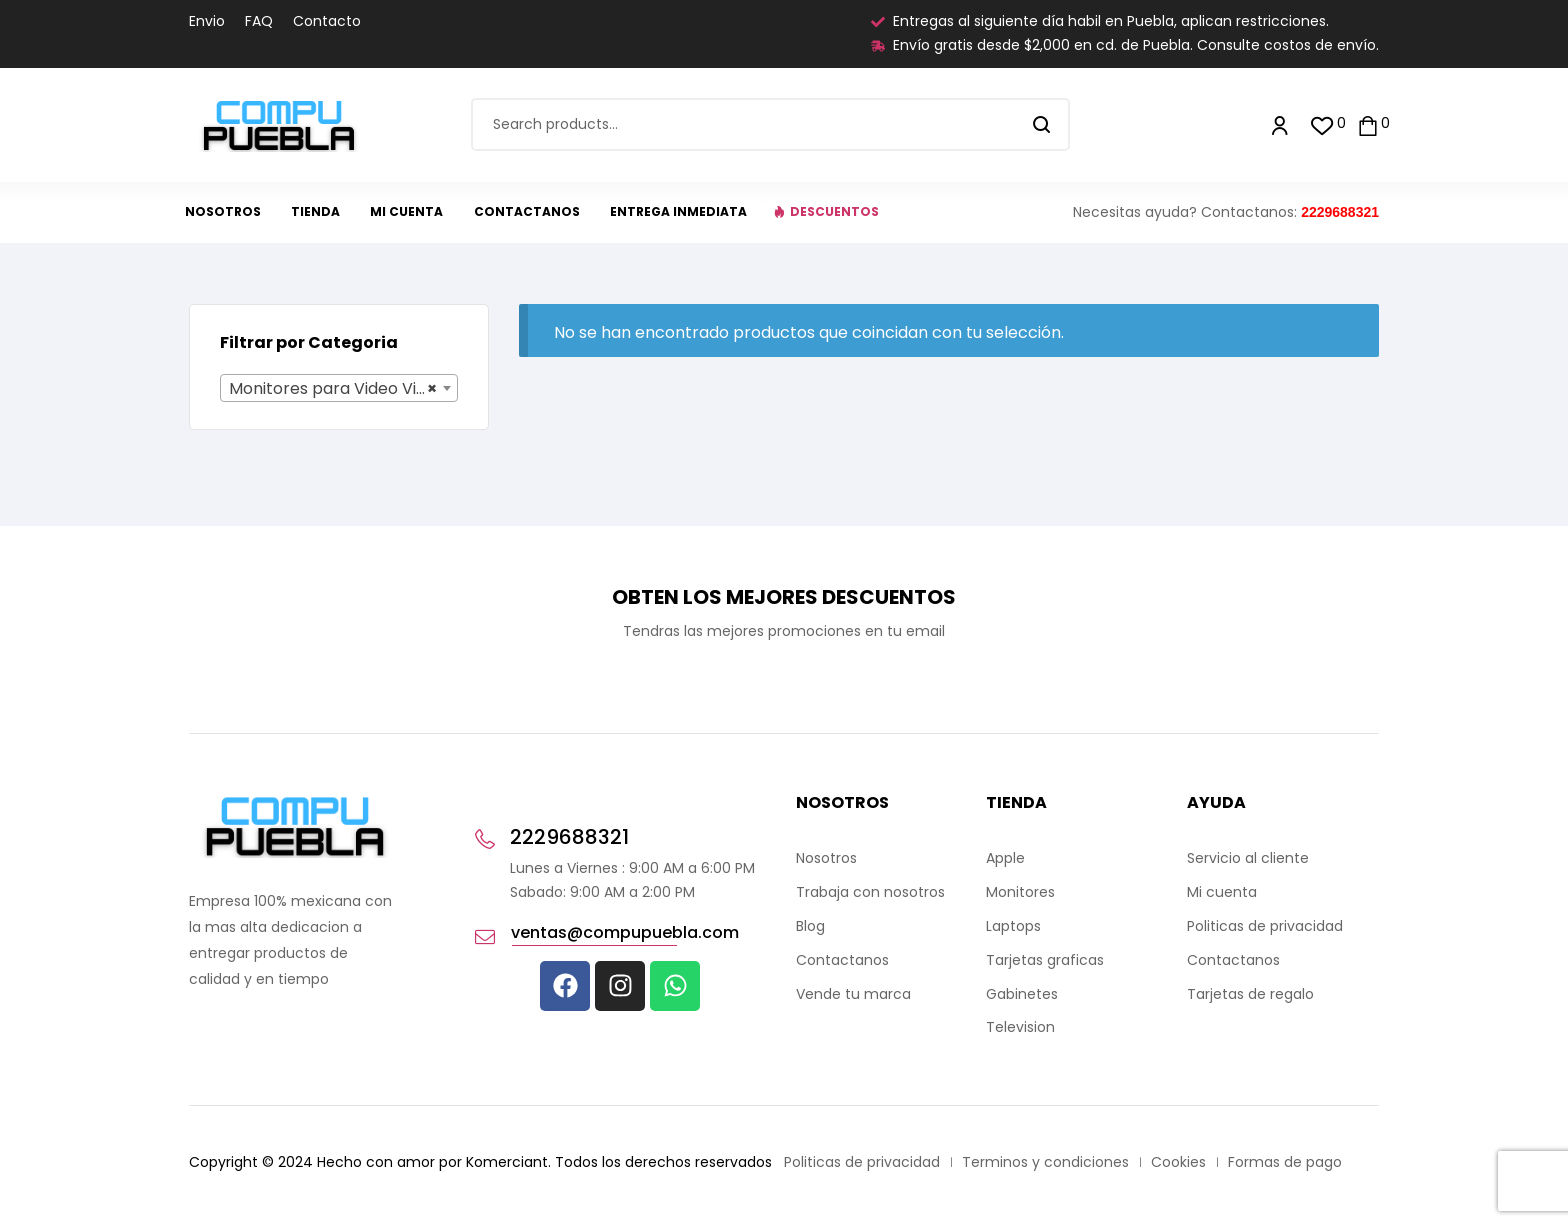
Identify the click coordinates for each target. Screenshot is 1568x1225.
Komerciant (507, 1162)
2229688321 (1340, 212)
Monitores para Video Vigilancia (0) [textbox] (343, 389)
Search (1042, 124)
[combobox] (339, 388)
